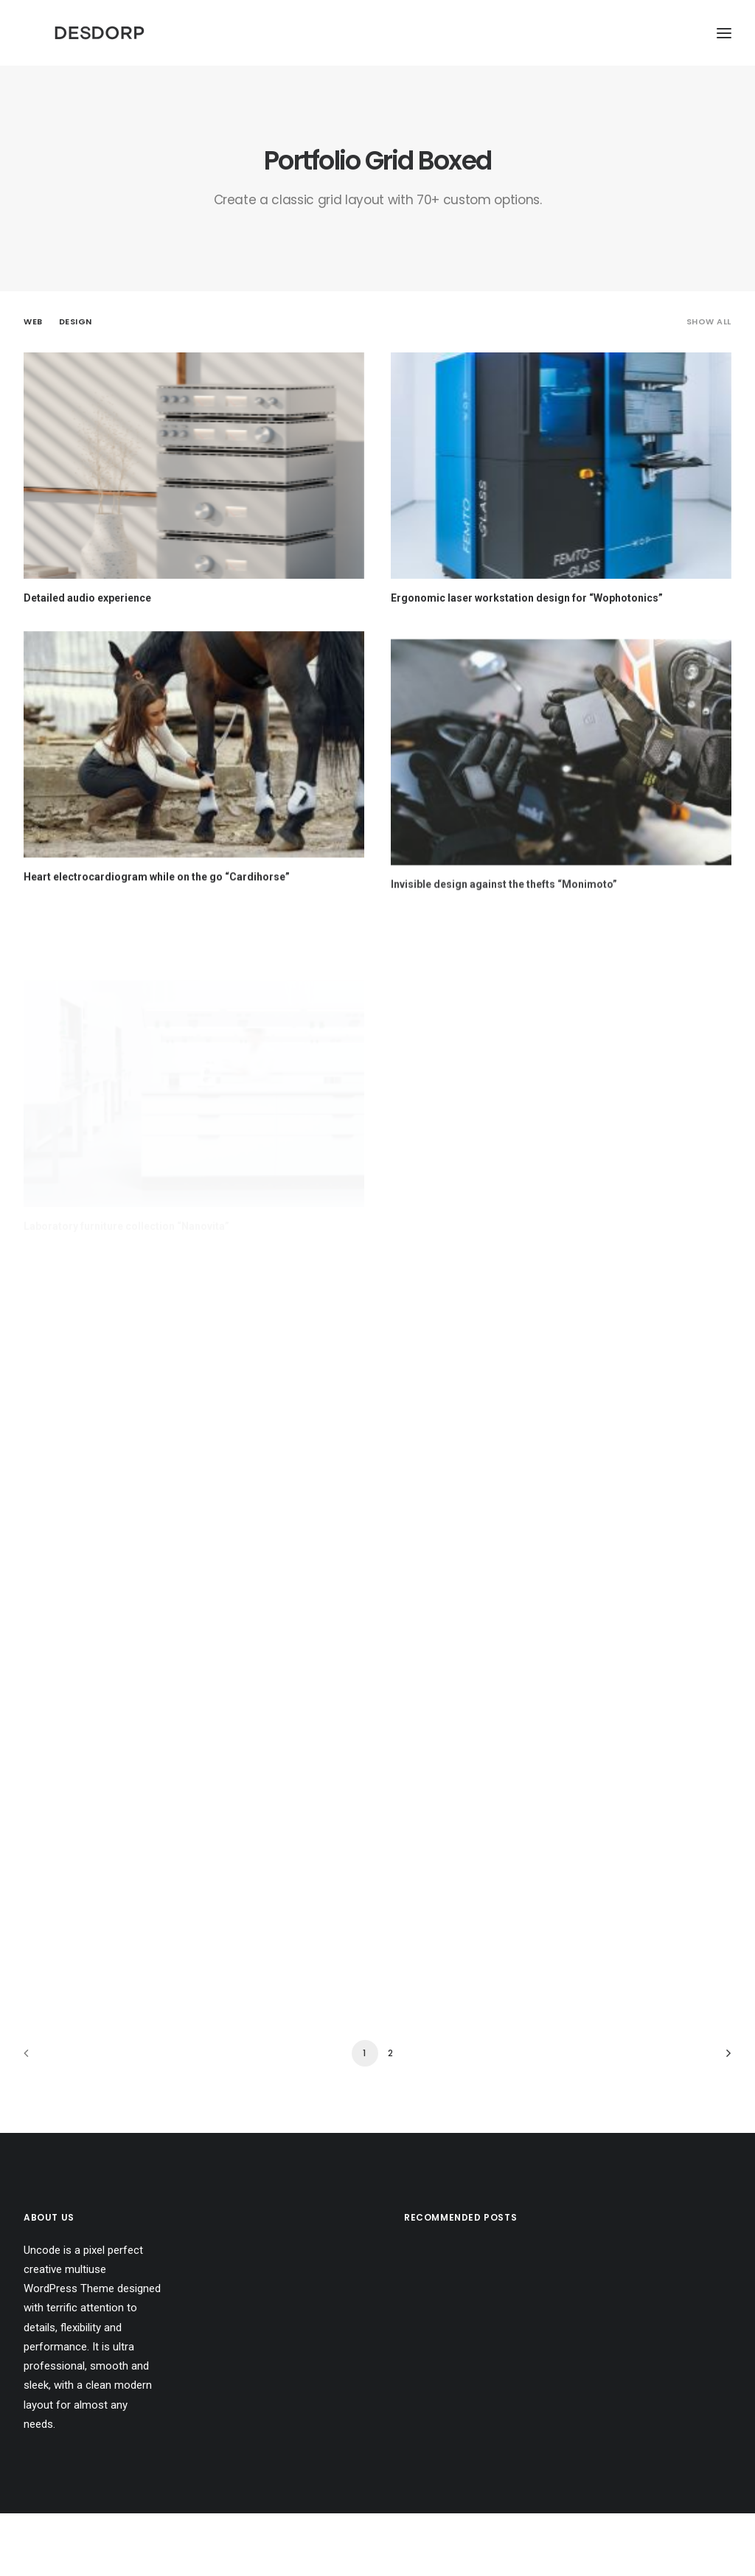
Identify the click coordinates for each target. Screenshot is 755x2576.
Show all (708, 384)
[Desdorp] (198, 64)
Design (75, 384)
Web (33, 384)
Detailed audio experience (87, 660)
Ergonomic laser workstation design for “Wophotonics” (527, 660)
